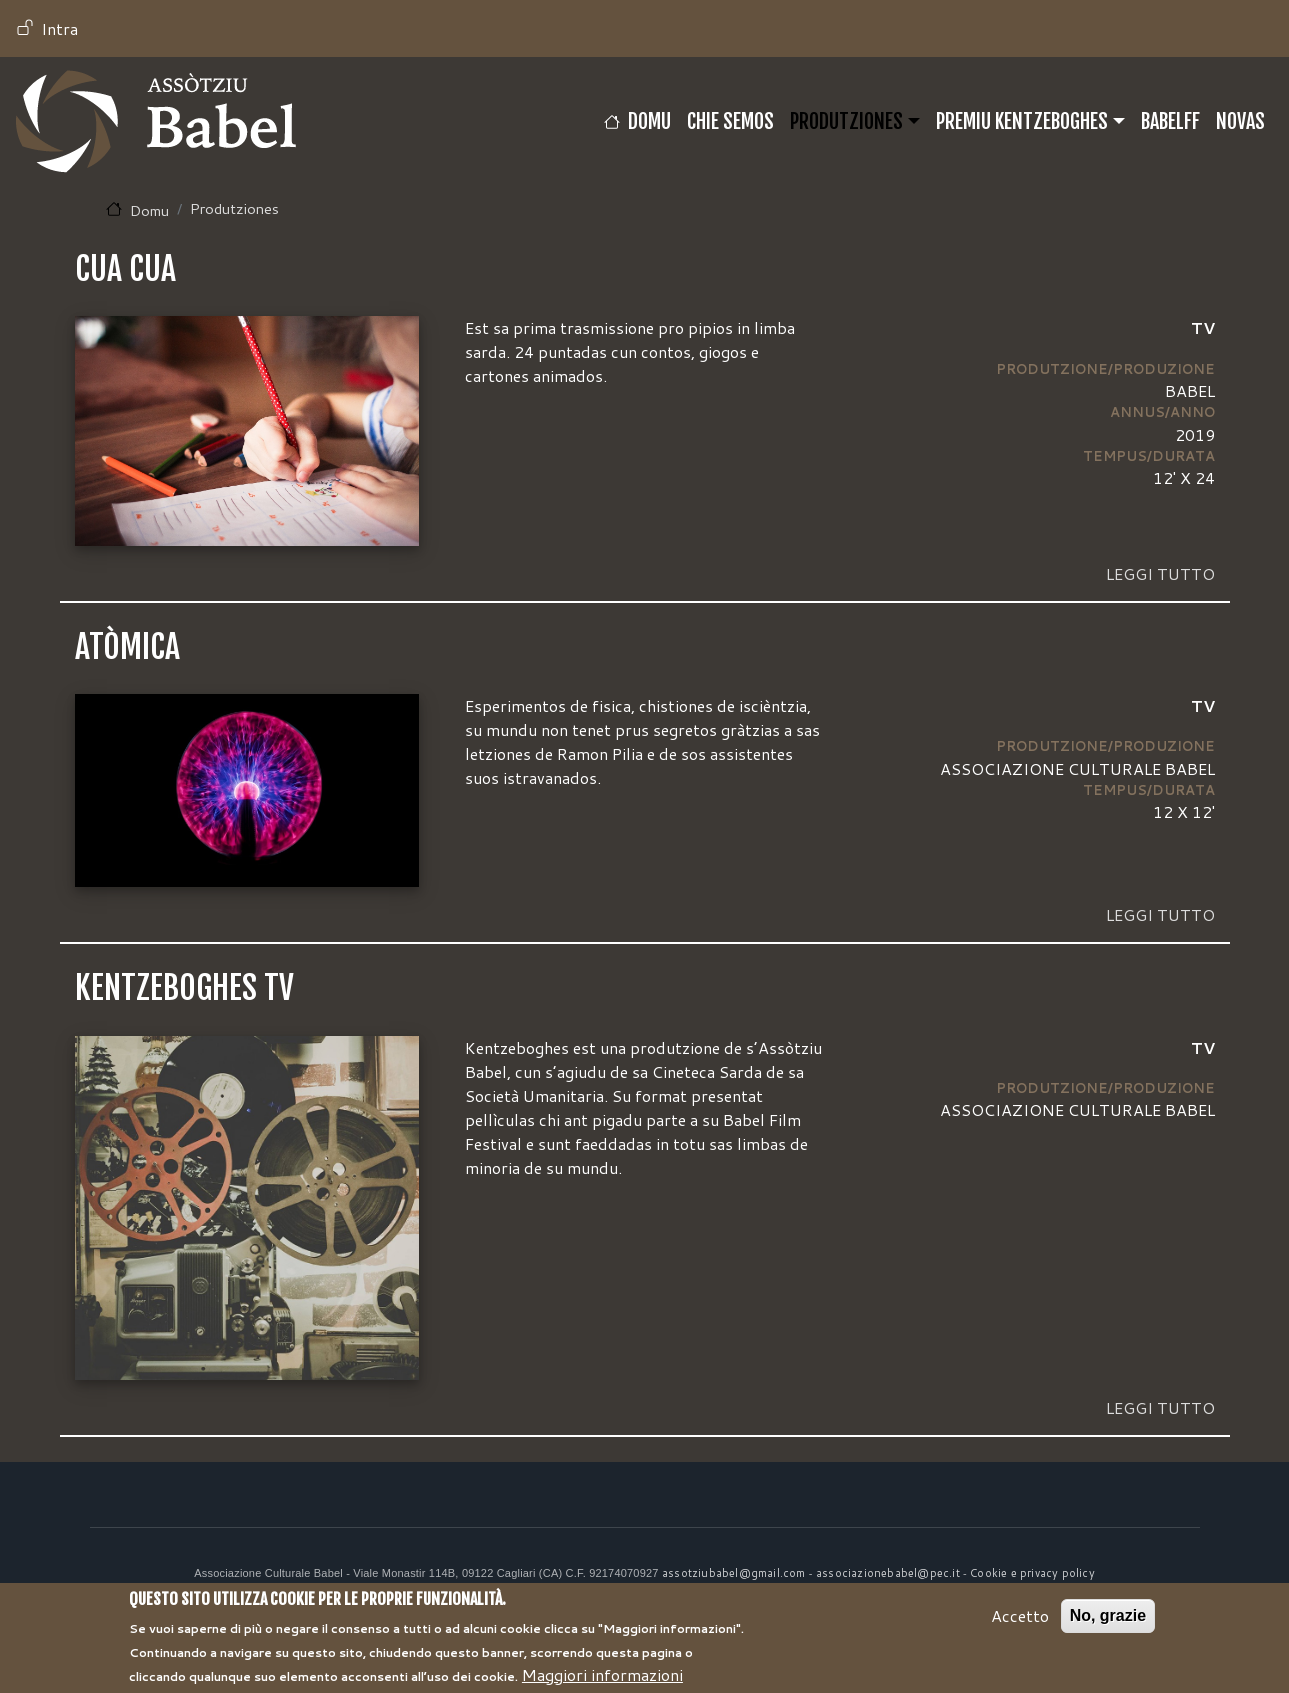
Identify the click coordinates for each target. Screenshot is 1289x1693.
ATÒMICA (127, 647)
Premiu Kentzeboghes (1022, 121)
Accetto (1020, 1626)
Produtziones (846, 121)
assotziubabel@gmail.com (734, 1573)
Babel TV (156, 121)
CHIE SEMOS (730, 121)
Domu (649, 121)
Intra (59, 28)
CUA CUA (125, 269)
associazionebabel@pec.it (888, 1573)
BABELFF (1170, 121)
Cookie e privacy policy (1032, 1573)
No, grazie (1108, 1626)
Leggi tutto (1160, 573)
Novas (1240, 121)
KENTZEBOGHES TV (184, 988)
